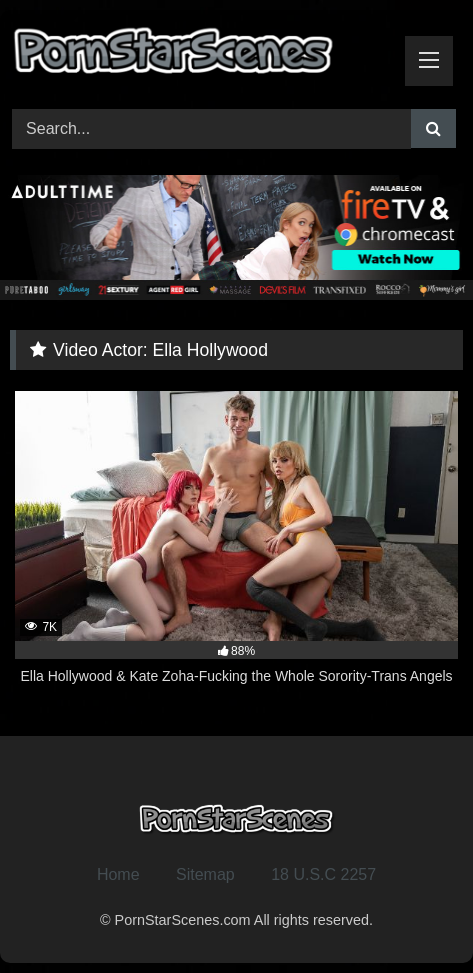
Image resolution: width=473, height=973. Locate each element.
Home (118, 874)
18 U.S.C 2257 (323, 874)
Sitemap (205, 874)
